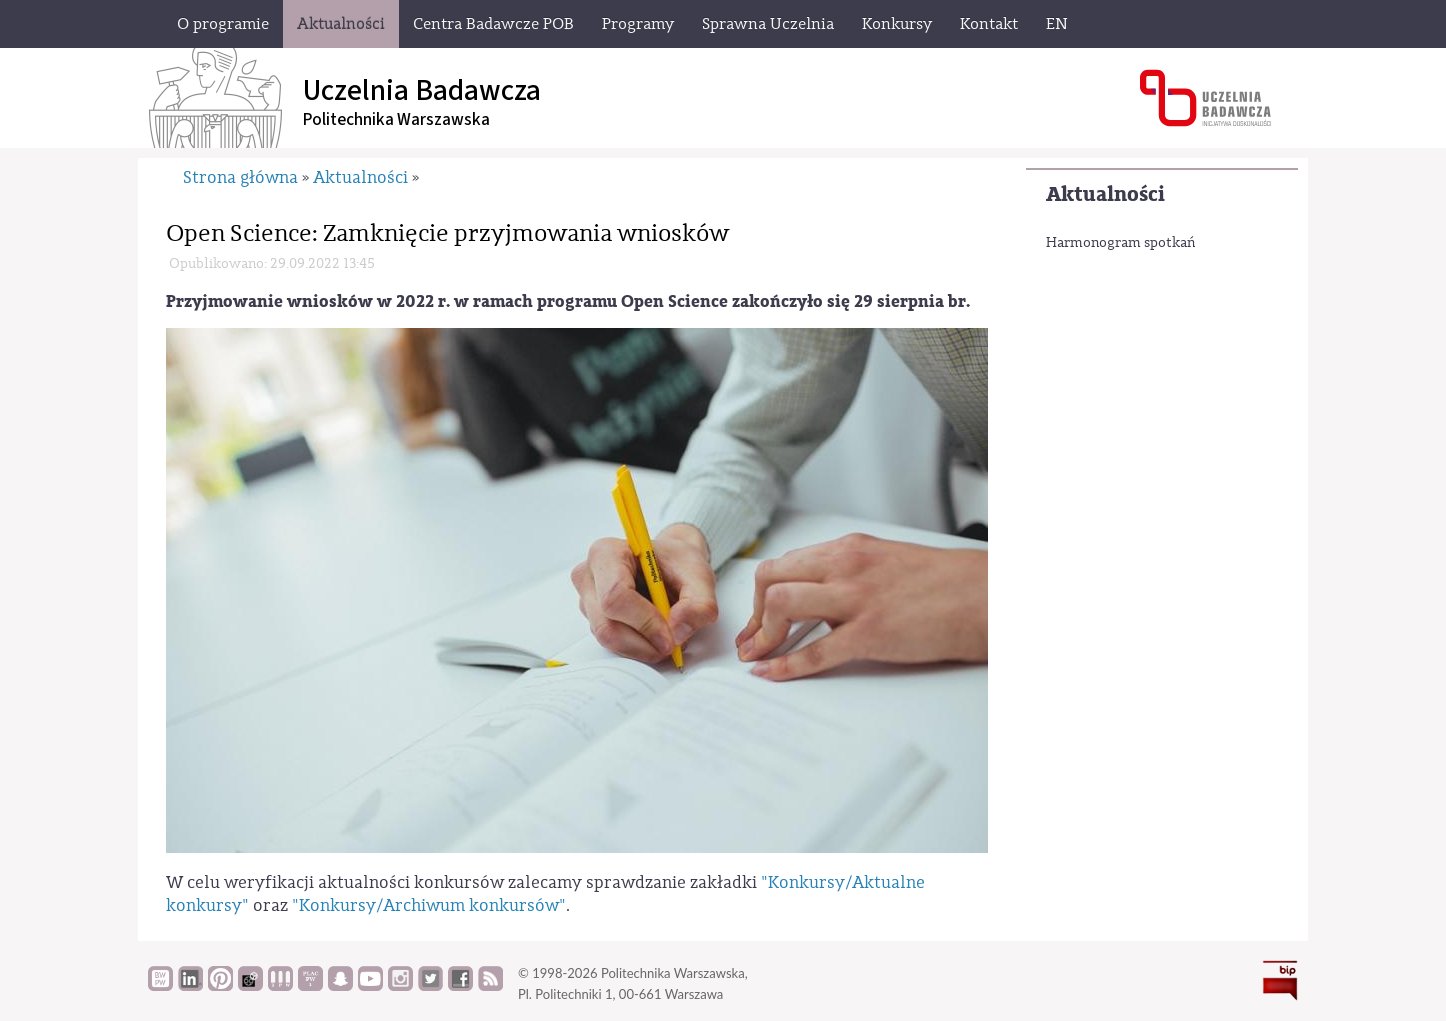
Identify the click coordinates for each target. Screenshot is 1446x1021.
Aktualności (1105, 194)
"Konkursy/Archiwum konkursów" (429, 905)
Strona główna (240, 177)
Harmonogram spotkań (1120, 243)
